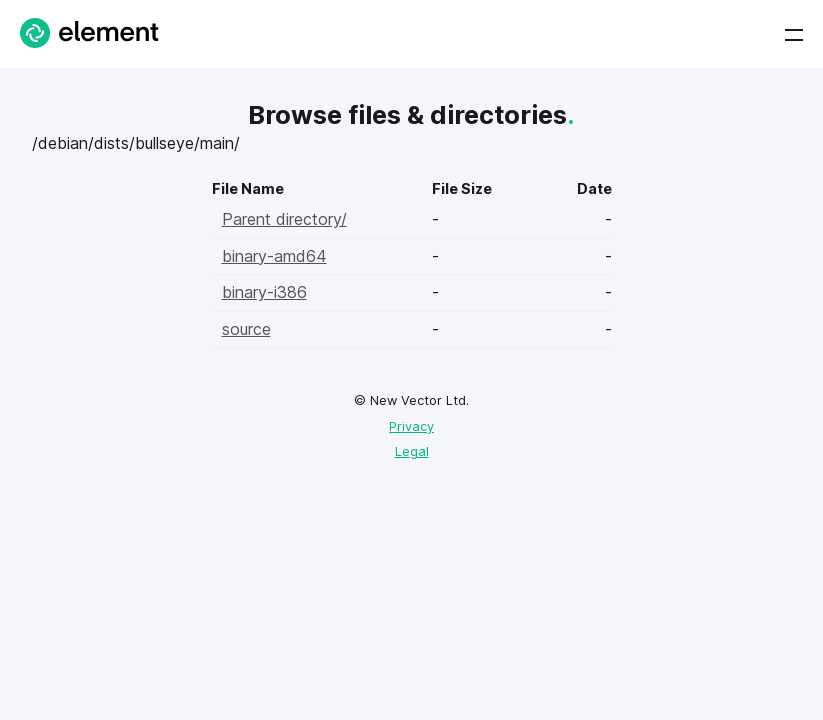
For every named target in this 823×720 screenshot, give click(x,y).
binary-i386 (264, 292)
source (246, 329)
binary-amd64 (274, 256)
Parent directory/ (284, 219)
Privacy (411, 426)
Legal (412, 451)
